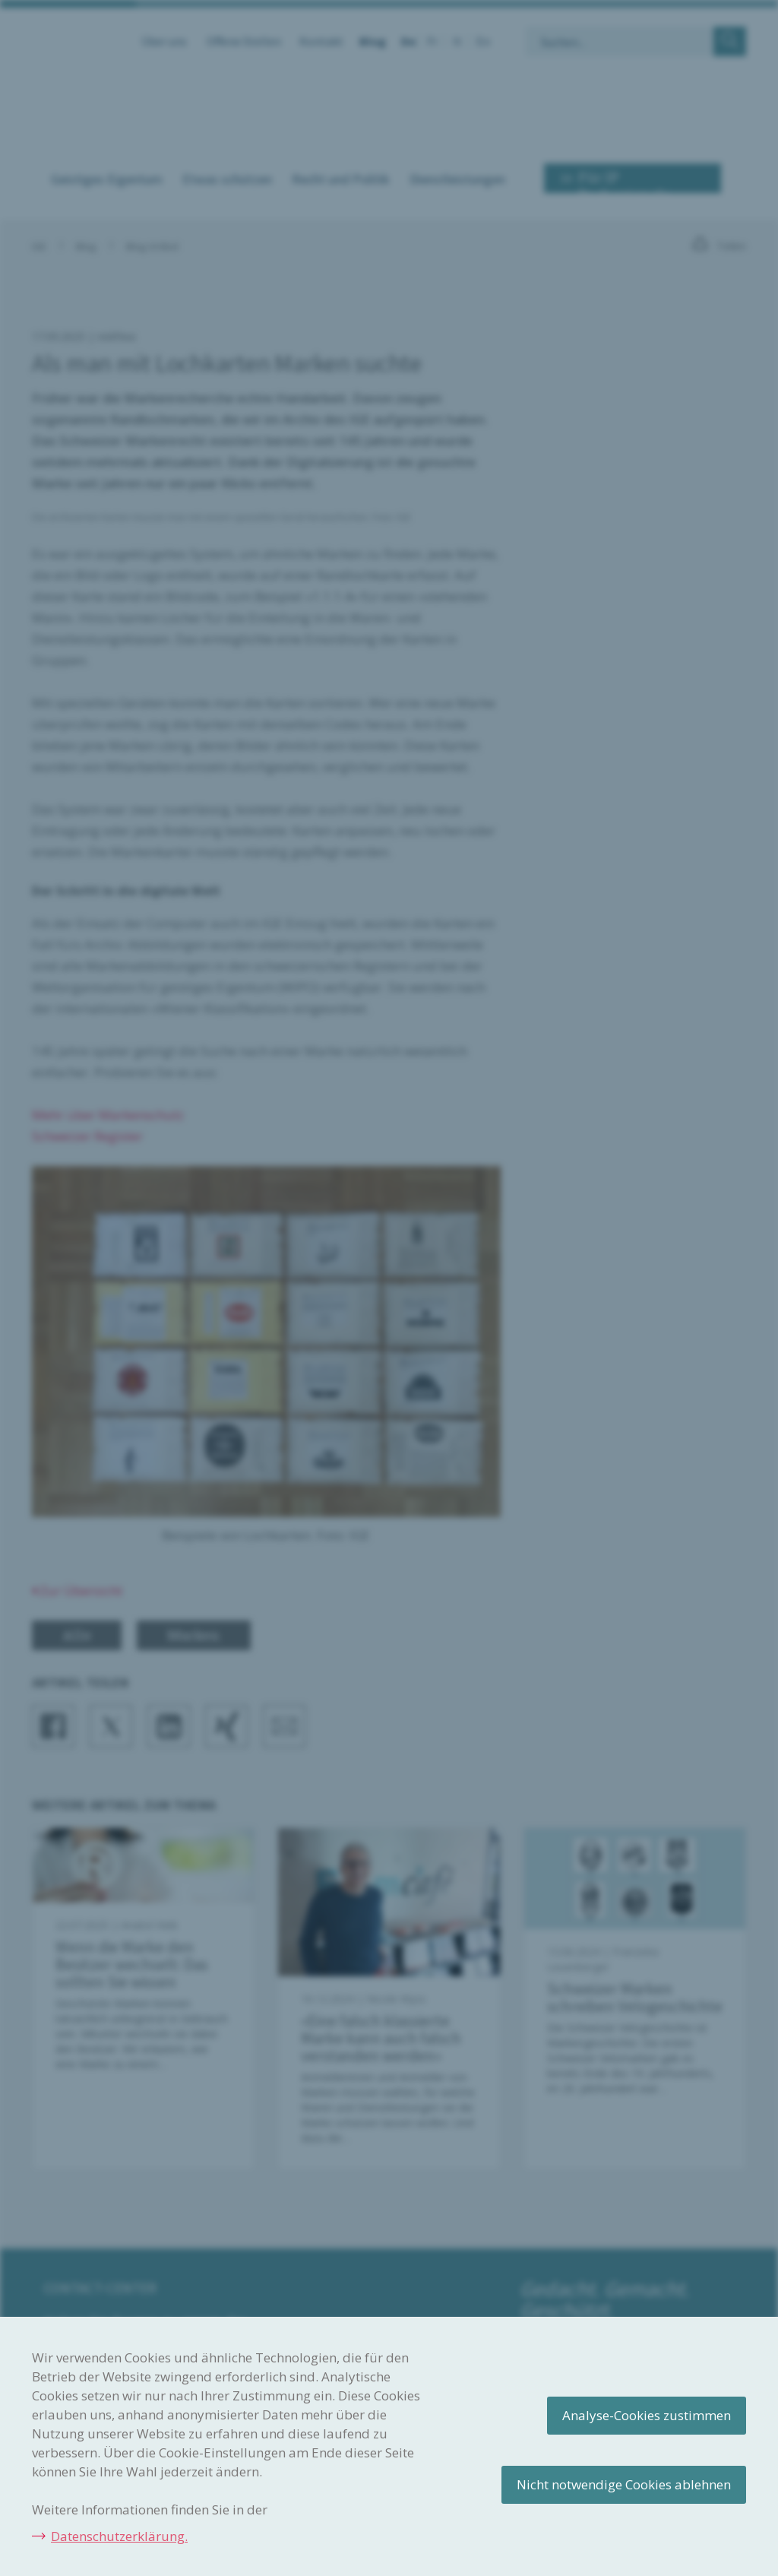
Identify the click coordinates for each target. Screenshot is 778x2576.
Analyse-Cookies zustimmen (646, 2415)
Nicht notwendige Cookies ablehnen (624, 2484)
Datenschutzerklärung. (119, 2536)
